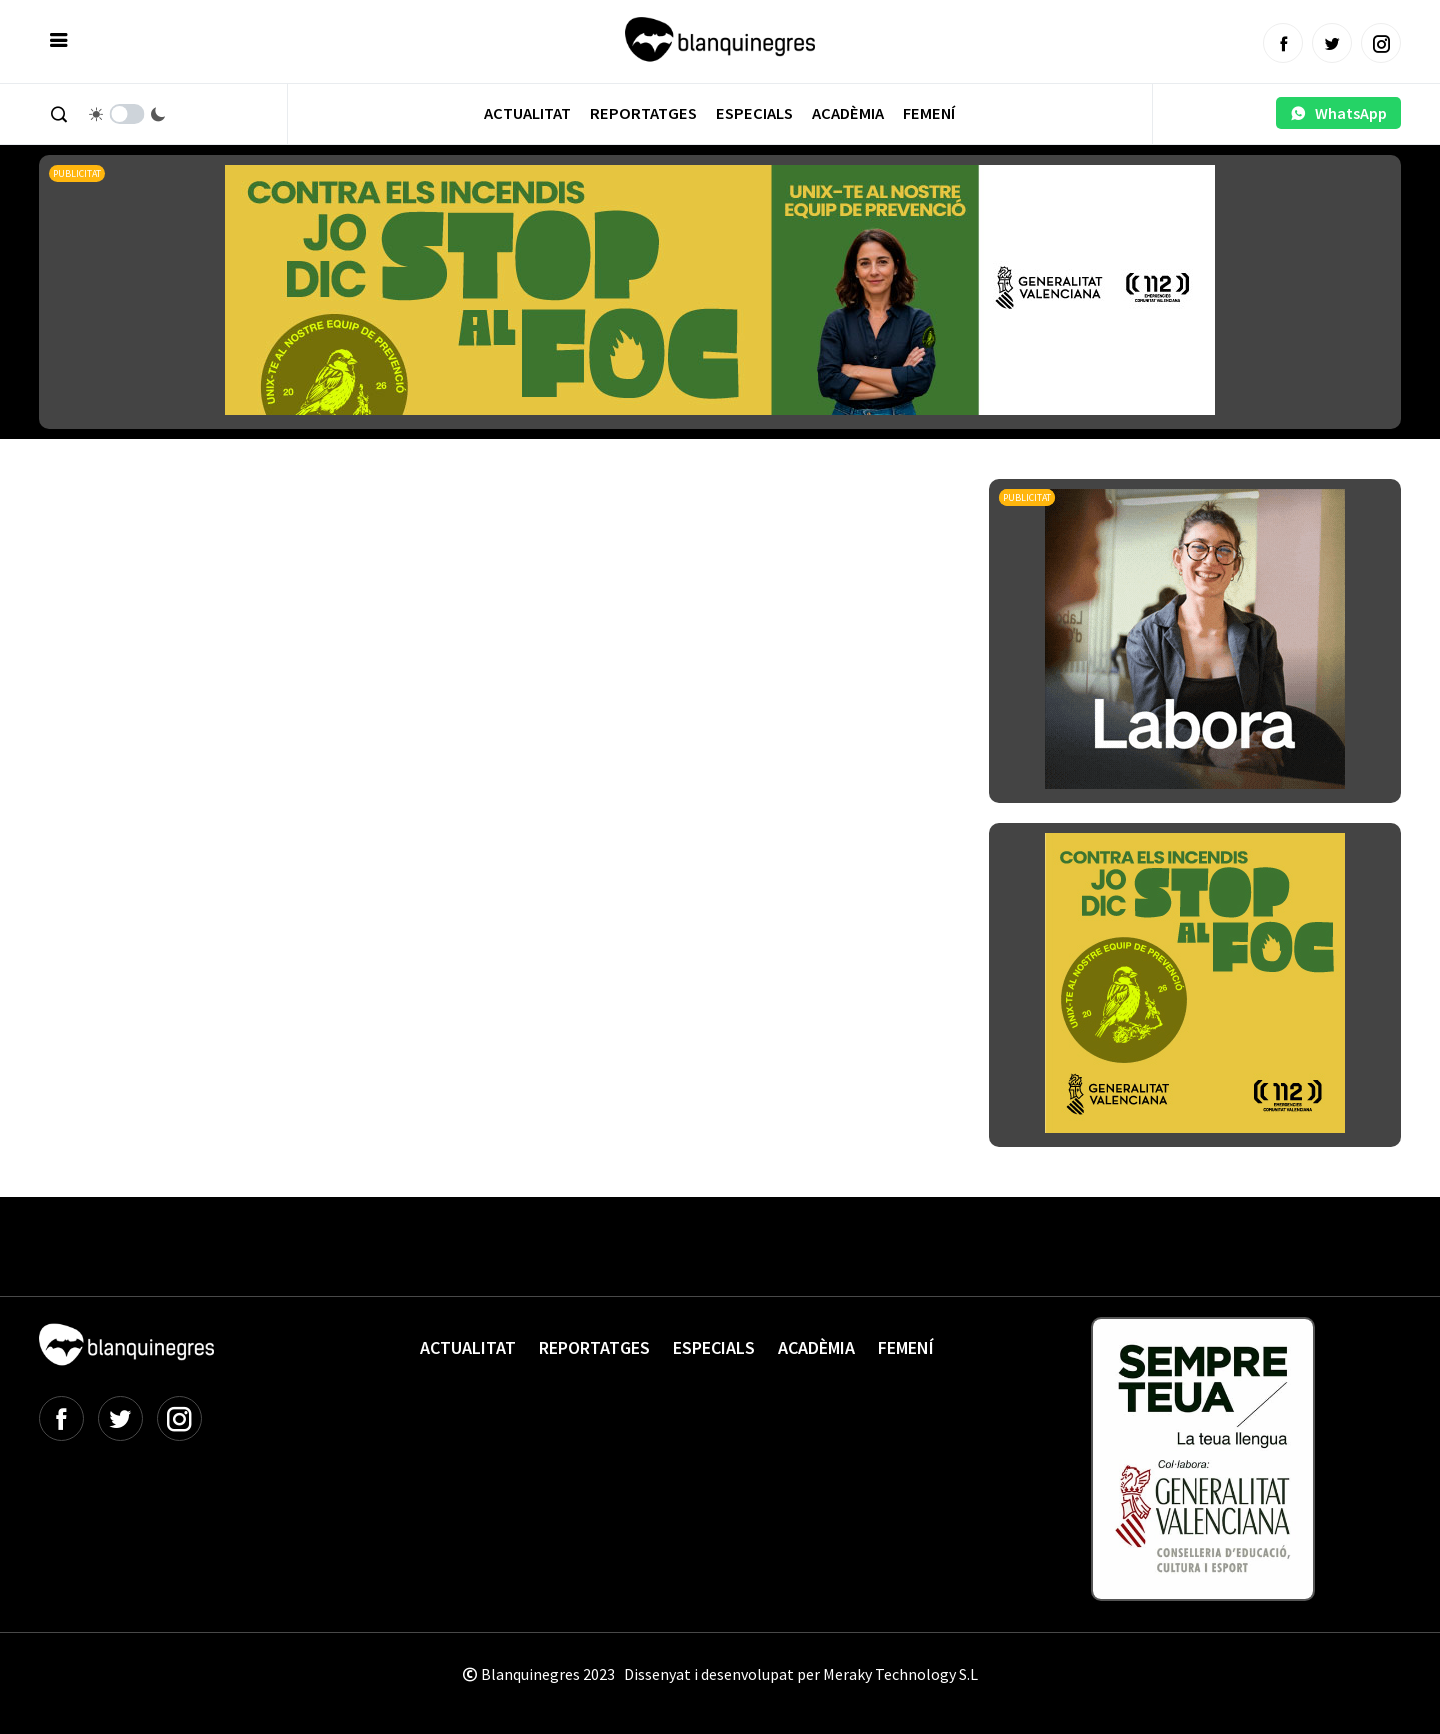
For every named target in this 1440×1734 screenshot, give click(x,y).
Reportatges (643, 113)
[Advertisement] (403, 534)
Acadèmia (848, 113)
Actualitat (527, 113)
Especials (754, 113)
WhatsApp (1338, 113)
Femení (929, 113)
